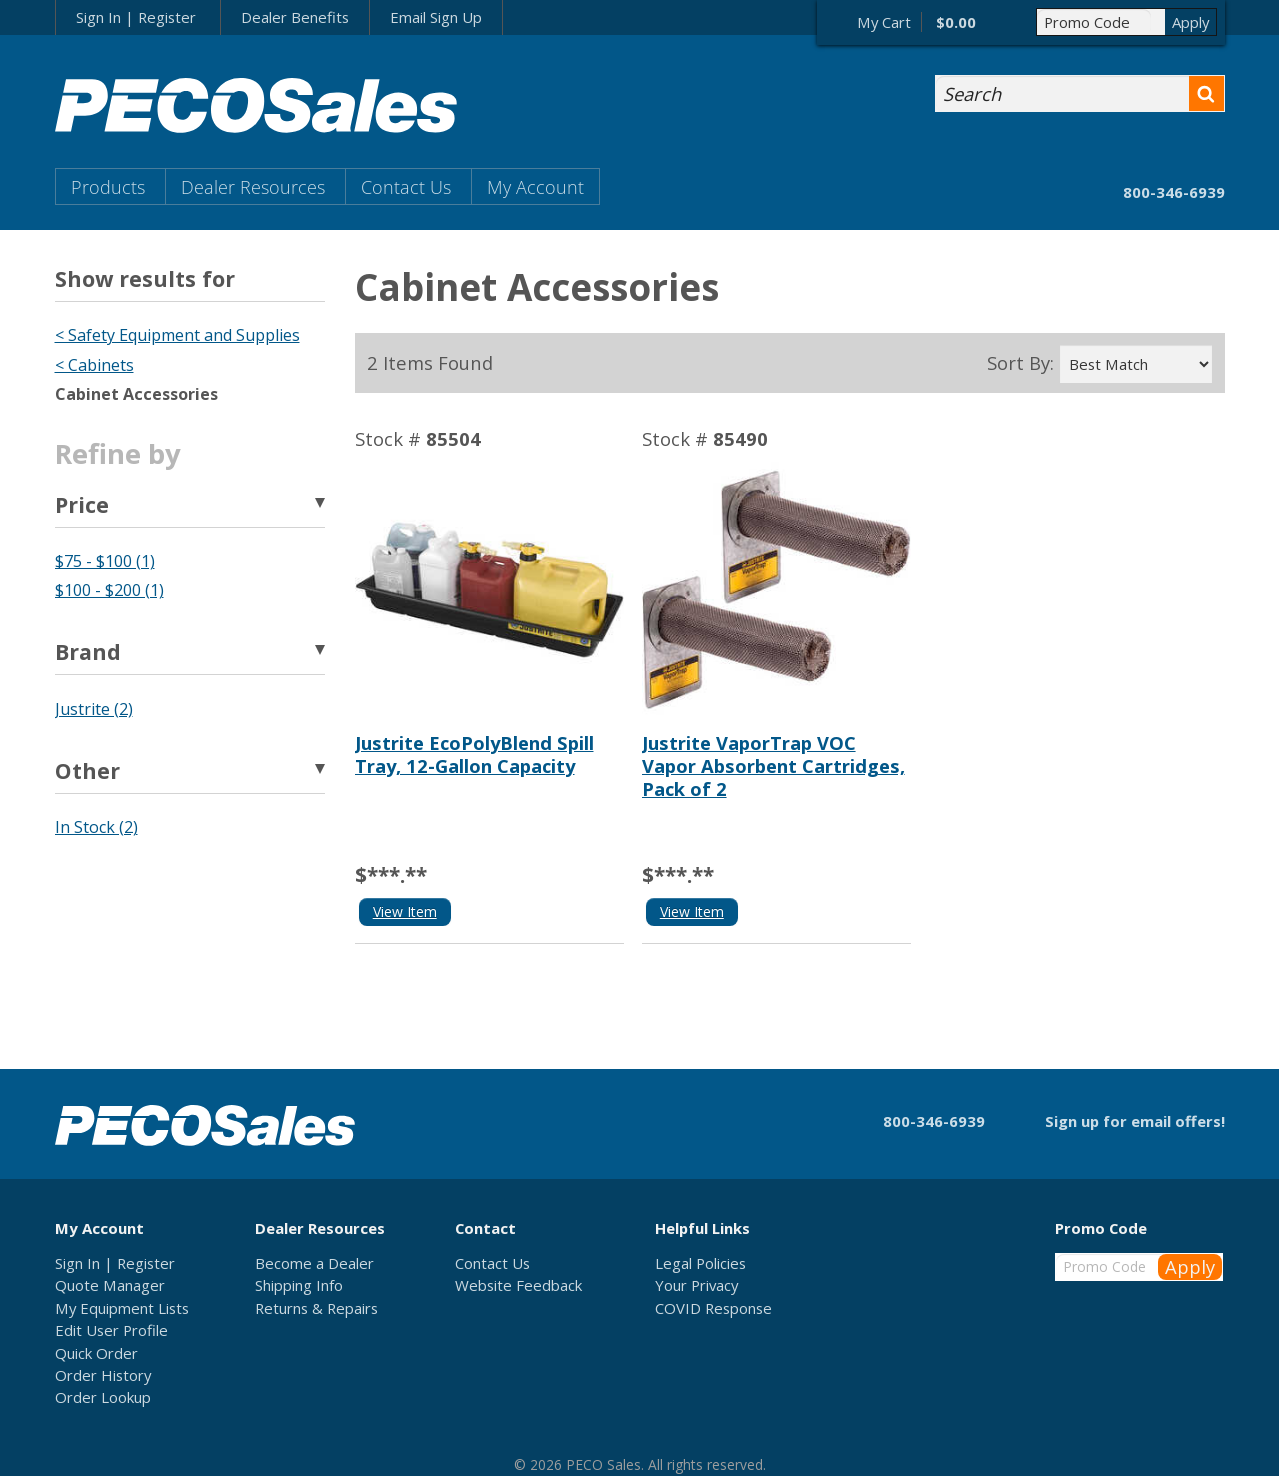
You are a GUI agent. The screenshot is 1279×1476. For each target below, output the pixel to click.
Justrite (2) (94, 709)
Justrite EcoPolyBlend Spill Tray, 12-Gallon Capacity (474, 754)
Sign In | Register (136, 17)
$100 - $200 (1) (109, 590)
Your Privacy (696, 1285)
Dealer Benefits (295, 17)
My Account (535, 186)
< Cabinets (94, 365)
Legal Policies (700, 1263)
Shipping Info (299, 1285)
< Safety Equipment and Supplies (177, 335)
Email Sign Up (436, 17)
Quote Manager (110, 1285)
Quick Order (96, 1353)
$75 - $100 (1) (105, 561)
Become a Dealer (314, 1263)
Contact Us (406, 186)
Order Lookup (103, 1397)
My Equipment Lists (122, 1308)
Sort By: (1020, 363)
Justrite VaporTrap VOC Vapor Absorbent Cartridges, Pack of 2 (773, 765)
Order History (103, 1375)
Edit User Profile (111, 1330)
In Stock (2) (96, 827)
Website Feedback (518, 1285)
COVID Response (713, 1308)
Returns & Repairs (316, 1308)
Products (108, 186)
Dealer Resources (253, 186)
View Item (405, 911)
